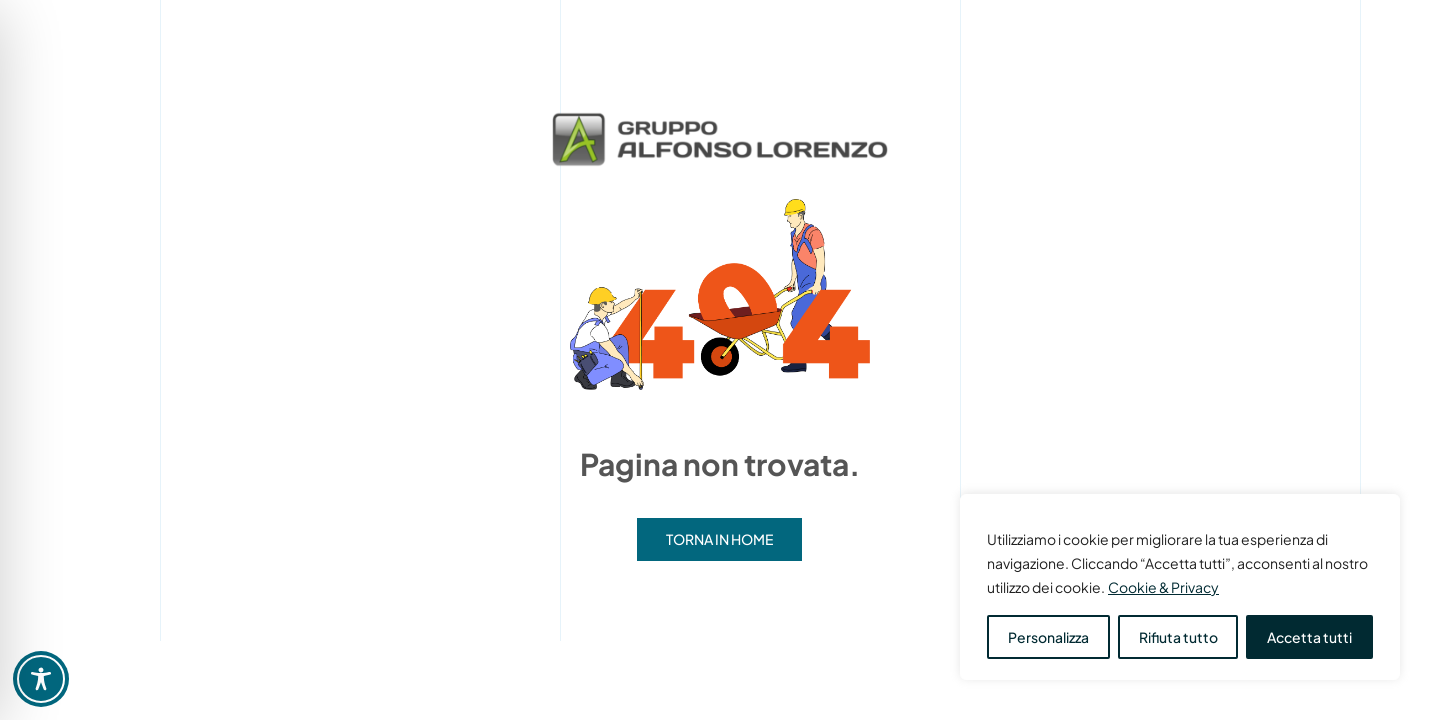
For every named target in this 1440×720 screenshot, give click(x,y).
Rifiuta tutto (1178, 637)
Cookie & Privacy (1163, 587)
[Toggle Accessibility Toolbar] (41, 679)
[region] (1180, 587)
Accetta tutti (1309, 637)
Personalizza (1048, 637)
